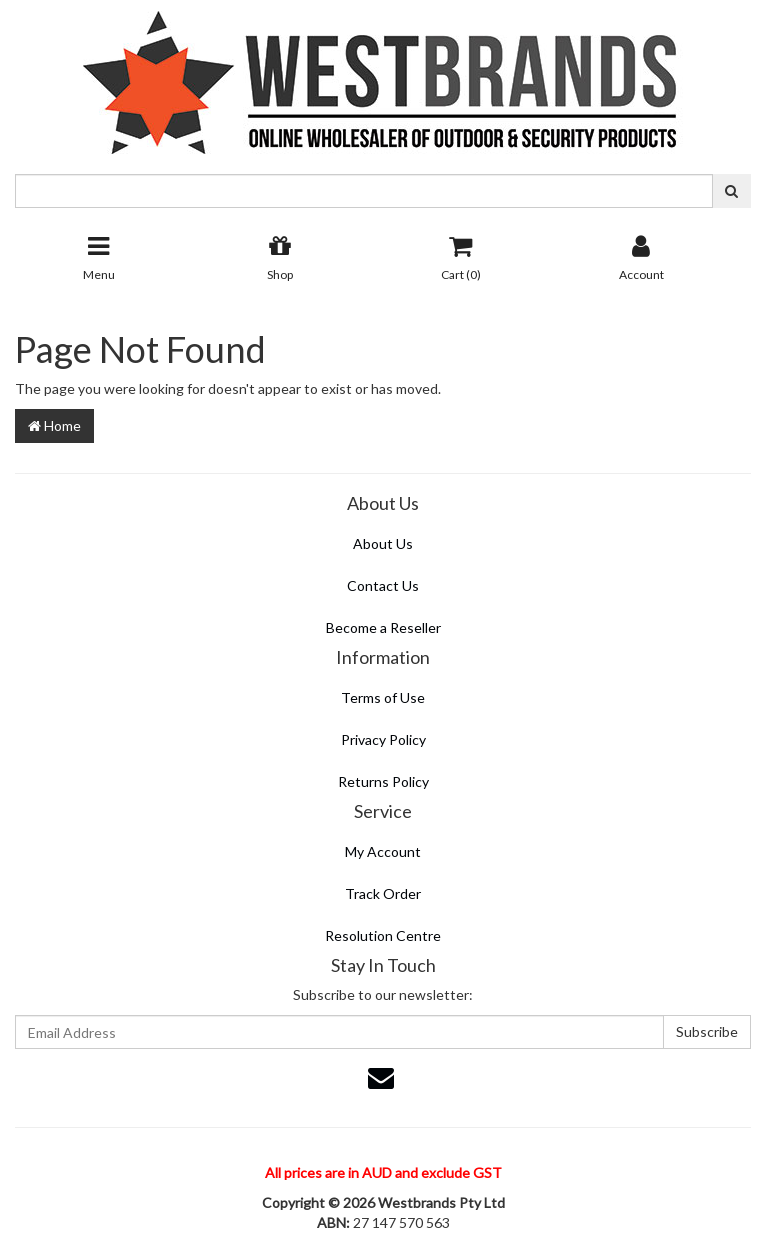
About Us (383, 543)
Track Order (383, 893)
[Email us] (381, 1077)
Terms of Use (383, 697)
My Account (383, 851)
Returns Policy (383, 781)
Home (54, 425)
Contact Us (383, 585)
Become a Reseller (383, 627)
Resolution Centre (383, 935)
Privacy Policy (383, 739)
